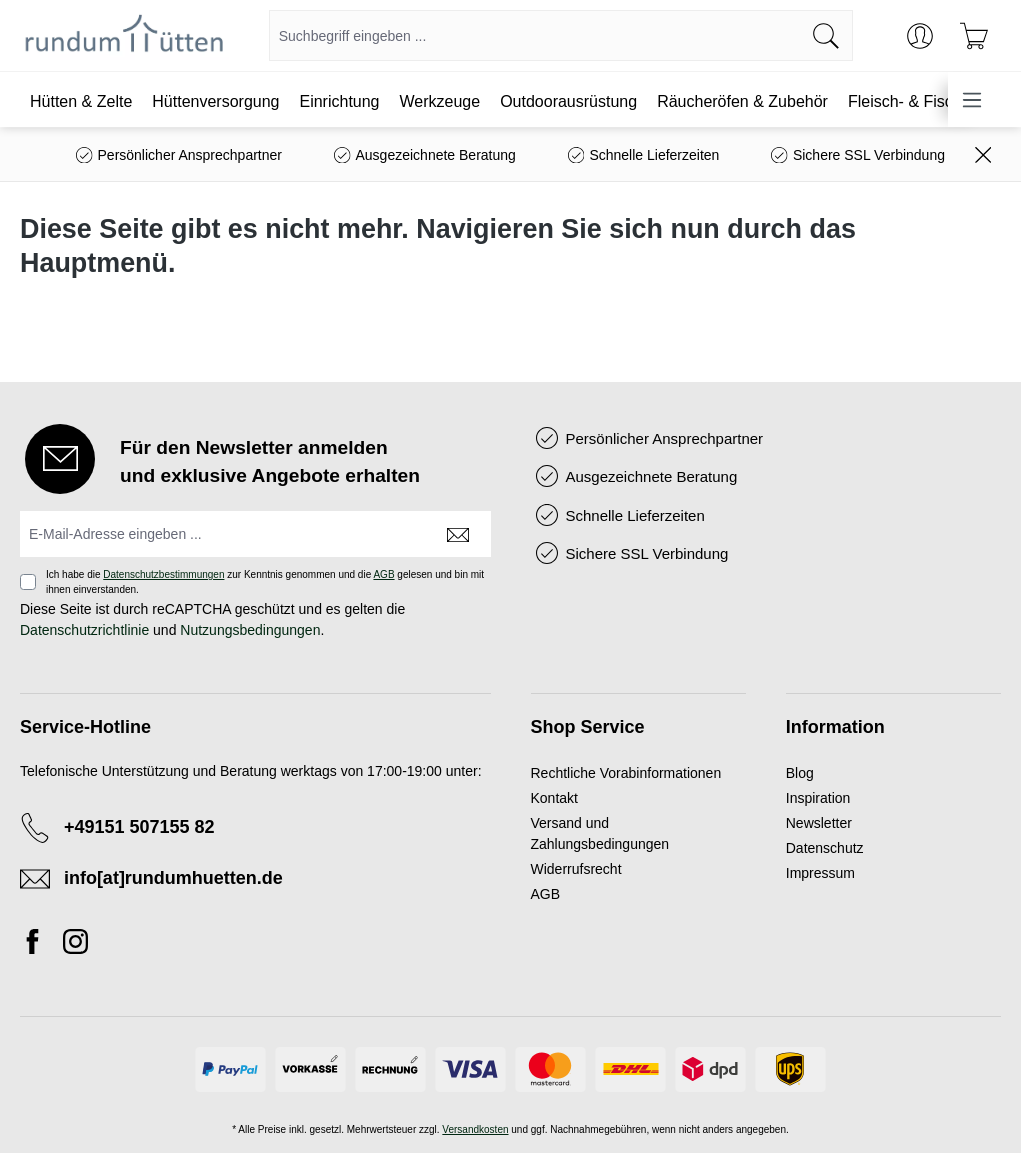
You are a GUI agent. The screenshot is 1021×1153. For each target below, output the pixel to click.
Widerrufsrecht (576, 869)
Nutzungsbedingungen (250, 630)
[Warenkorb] (974, 36)
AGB (383, 574)
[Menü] (972, 99)
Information (835, 727)
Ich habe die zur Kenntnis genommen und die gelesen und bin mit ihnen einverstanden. (265, 582)
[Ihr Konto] (920, 36)
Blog (800, 773)
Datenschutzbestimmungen (163, 574)
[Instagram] (75, 945)
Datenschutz (825, 848)
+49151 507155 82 (139, 827)
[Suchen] (826, 35)
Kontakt (554, 798)
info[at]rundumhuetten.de (173, 878)
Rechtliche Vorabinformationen (626, 773)
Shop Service (588, 727)
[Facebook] (38, 945)
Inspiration (818, 798)
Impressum (820, 873)
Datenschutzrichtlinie (84, 630)
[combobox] (535, 35)
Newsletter (819, 823)
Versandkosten (475, 1129)
